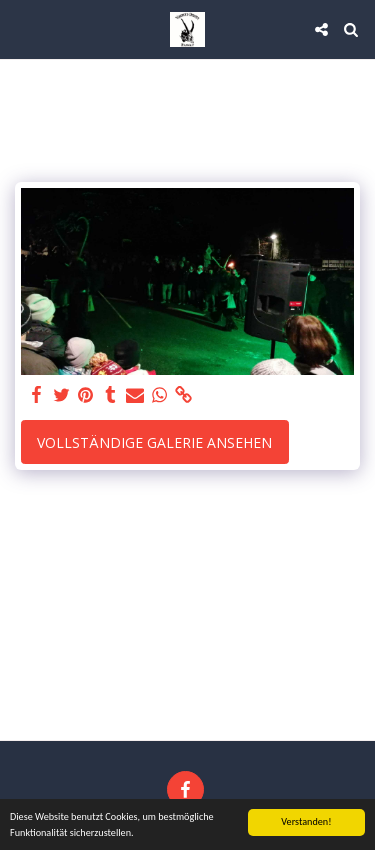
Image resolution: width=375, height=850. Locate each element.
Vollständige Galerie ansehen (154, 442)
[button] (22, 28)
